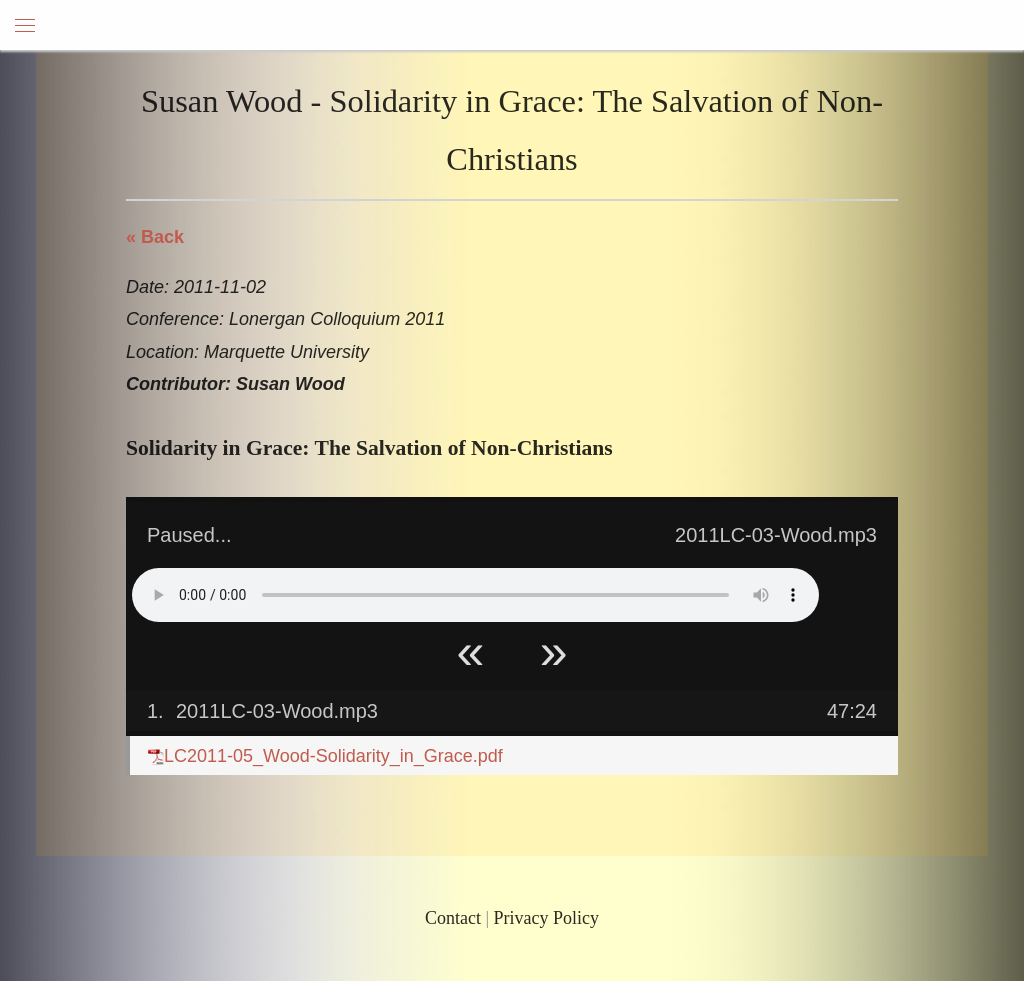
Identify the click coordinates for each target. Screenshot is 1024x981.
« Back (155, 237)
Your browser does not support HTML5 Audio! (475, 595)
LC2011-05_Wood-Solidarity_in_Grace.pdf (325, 756)
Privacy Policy (547, 918)
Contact (453, 918)
